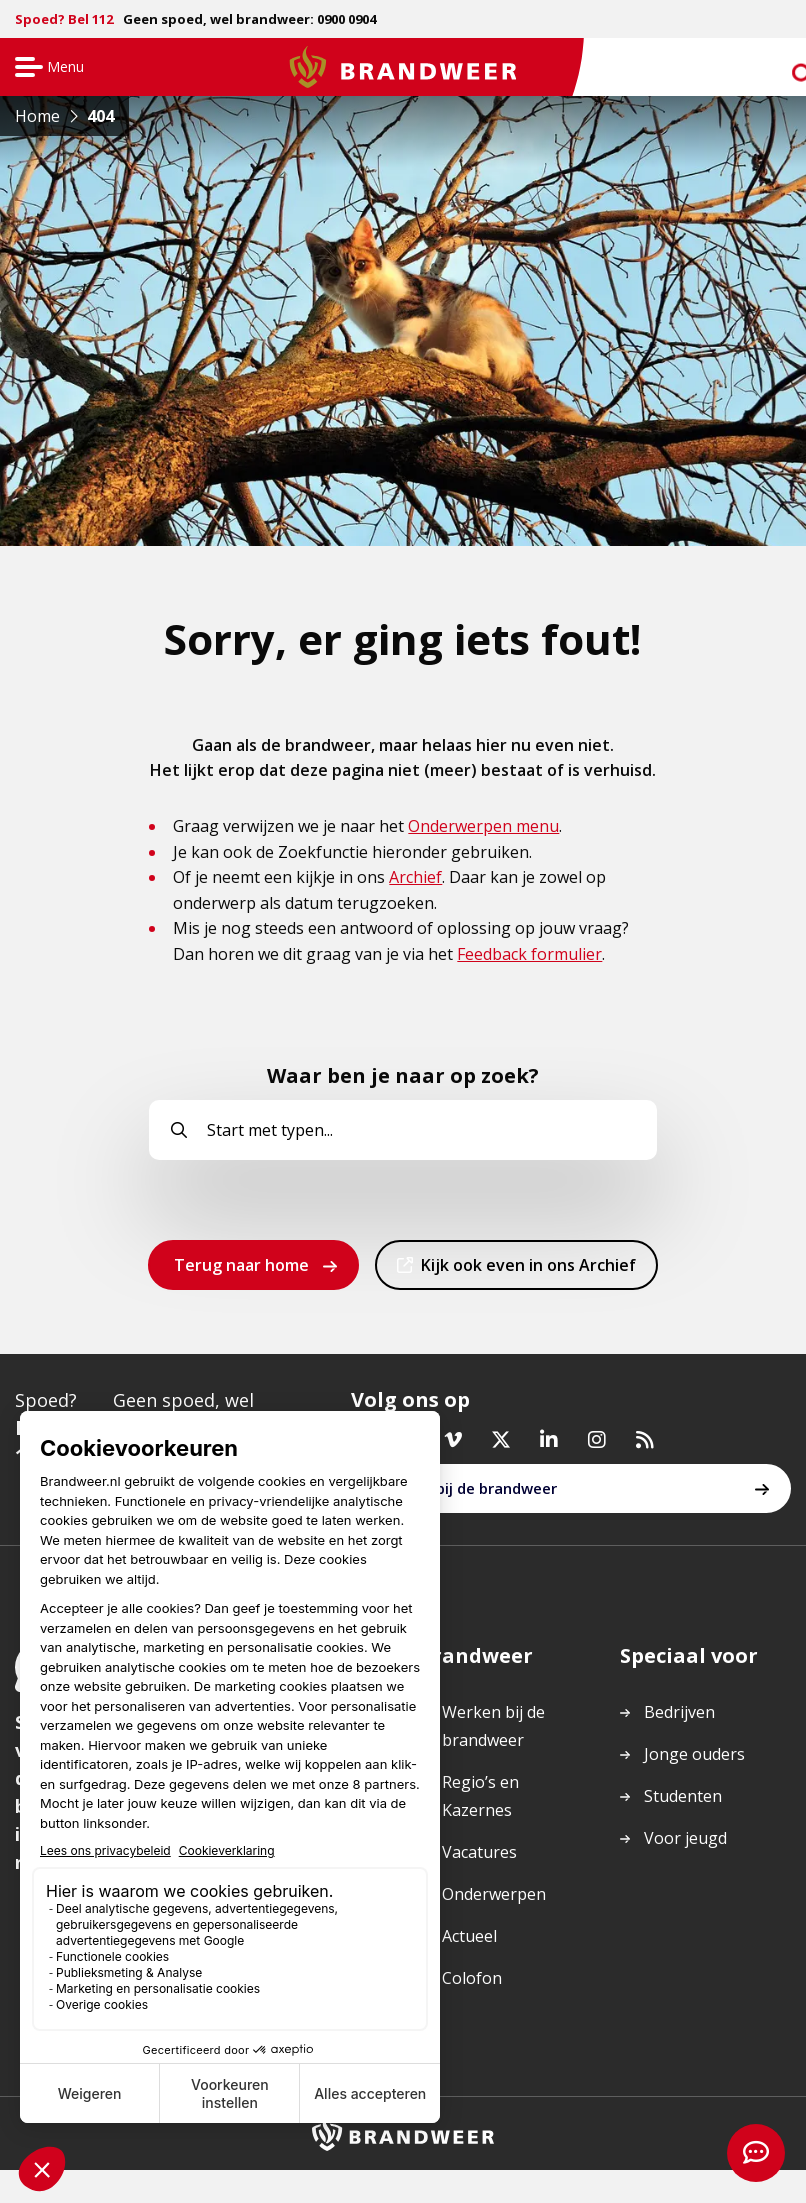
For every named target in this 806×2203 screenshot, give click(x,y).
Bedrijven (679, 1719)
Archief (415, 877)
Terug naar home (241, 1265)
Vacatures (479, 1859)
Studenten (683, 1803)
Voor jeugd (685, 1845)
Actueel (469, 1943)
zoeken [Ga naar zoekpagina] (784, 71)
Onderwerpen (494, 1901)
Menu (46, 68)
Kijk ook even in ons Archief (528, 1271)
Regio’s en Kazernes (480, 1803)
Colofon (472, 1985)
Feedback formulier (529, 954)
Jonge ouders (694, 1761)
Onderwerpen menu (483, 826)
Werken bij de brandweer (467, 1496)
